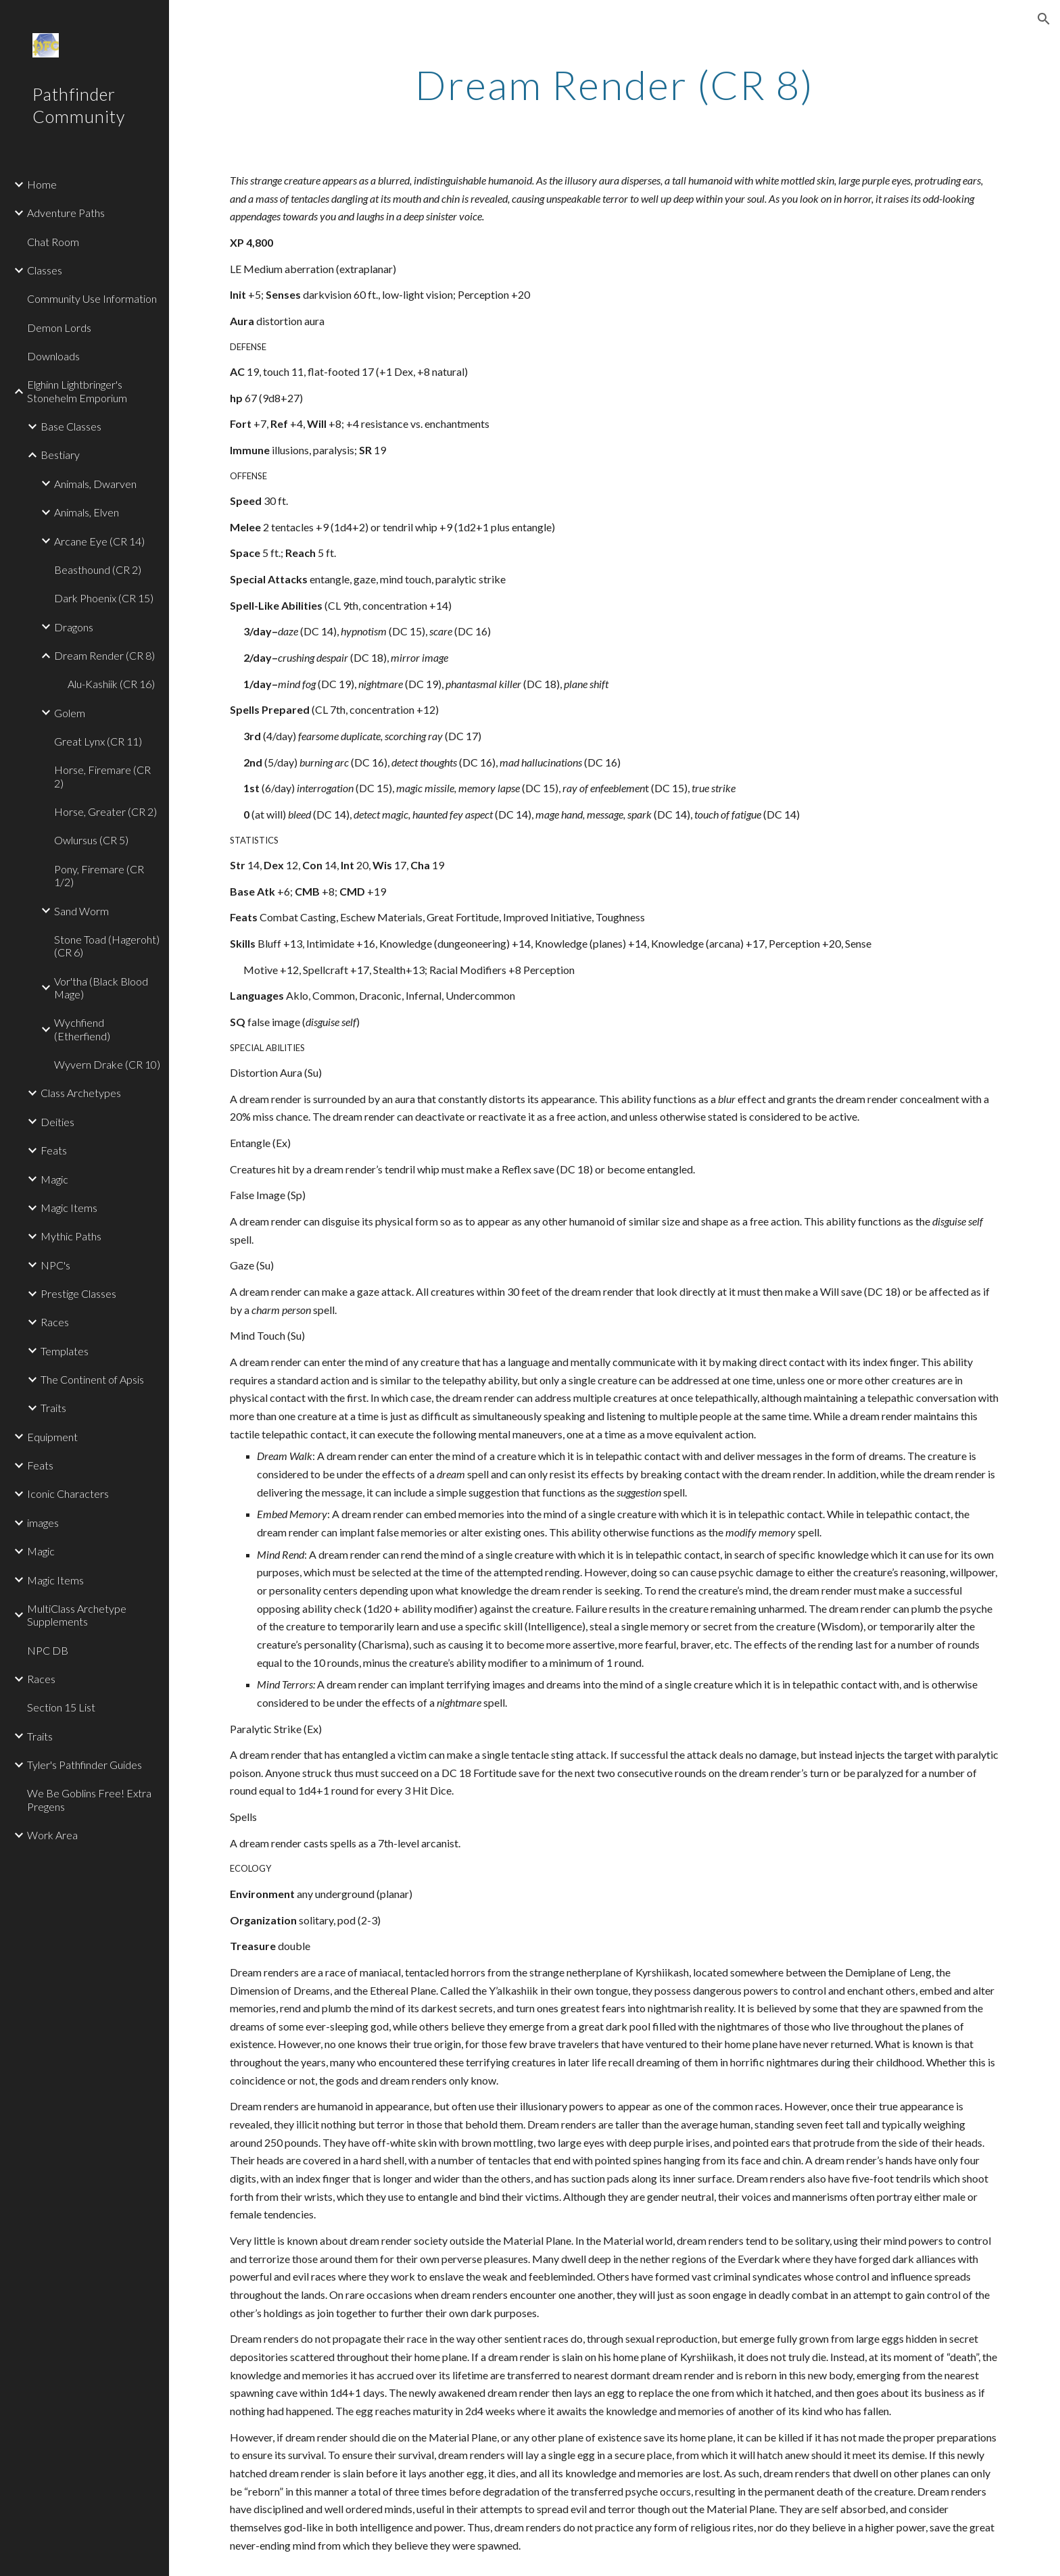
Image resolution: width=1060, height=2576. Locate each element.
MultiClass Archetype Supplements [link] (76, 1615)
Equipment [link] (52, 1436)
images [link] (43, 1522)
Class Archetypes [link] (81, 1092)
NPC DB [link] (47, 1650)
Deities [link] (57, 1121)
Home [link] (42, 184)
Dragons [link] (73, 627)
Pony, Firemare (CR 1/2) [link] (99, 875)
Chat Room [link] (53, 241)
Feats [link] (54, 1150)
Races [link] (55, 1321)
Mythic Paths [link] (71, 1236)
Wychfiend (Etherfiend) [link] (82, 1029)
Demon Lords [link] (59, 327)
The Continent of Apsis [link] (92, 1379)
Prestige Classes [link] (78, 1293)
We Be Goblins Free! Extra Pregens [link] (89, 1799)
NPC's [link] (55, 1265)
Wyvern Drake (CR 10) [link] (107, 1064)
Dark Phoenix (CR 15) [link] (103, 597)
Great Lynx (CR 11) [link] (98, 741)
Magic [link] (54, 1179)
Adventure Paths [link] (66, 212)
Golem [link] (69, 712)
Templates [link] (65, 1350)
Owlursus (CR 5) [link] (91, 839)
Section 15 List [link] (61, 1707)
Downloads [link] (53, 355)
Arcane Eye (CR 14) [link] (99, 541)
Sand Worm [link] (81, 910)
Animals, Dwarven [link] (95, 483)
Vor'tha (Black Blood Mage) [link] (101, 987)
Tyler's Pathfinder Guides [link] (84, 1764)
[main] (614, 84)
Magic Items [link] (69, 1207)
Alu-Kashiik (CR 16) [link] (111, 683)
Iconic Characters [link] (68, 1493)
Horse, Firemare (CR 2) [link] (102, 776)
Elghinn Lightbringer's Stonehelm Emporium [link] (77, 391)
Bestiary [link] (60, 454)
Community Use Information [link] (92, 298)
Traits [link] (53, 1407)
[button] (1044, 19)
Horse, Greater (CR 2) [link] (105, 811)
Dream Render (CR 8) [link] (104, 655)
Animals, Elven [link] (86, 512)
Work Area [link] (52, 1834)
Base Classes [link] (71, 426)
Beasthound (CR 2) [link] (97, 569)
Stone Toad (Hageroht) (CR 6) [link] (107, 945)
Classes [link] (44, 270)
